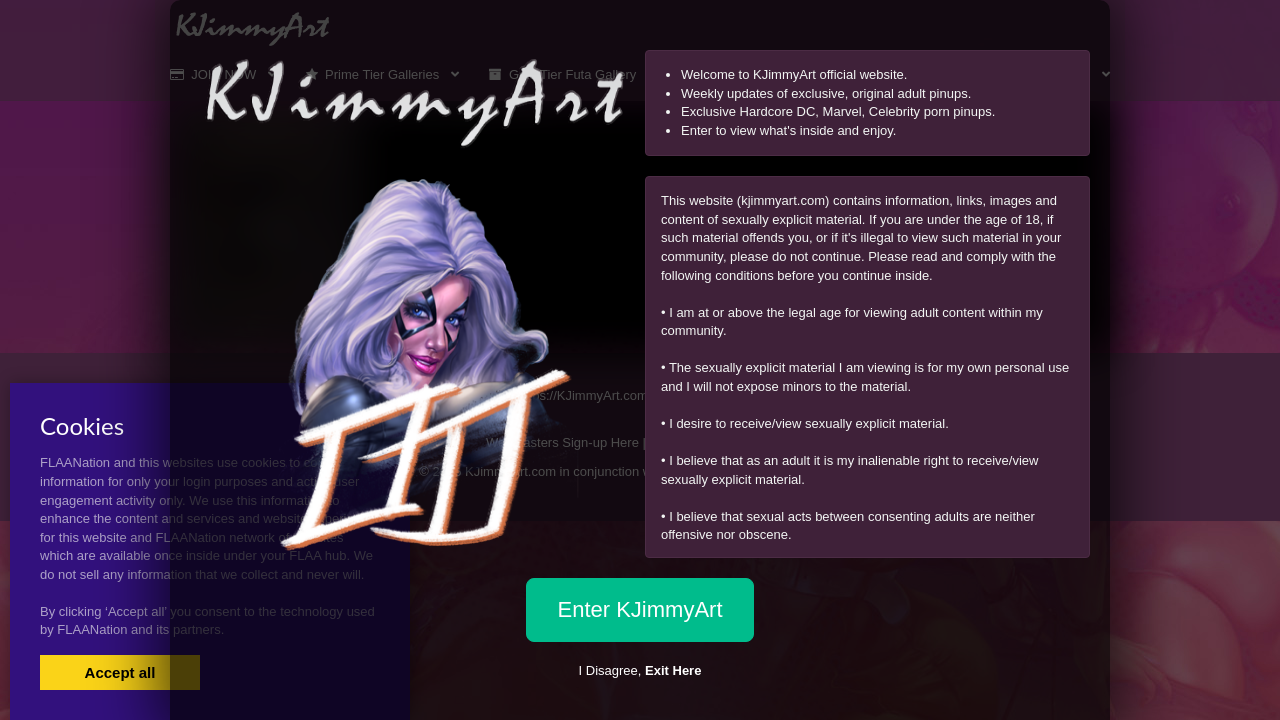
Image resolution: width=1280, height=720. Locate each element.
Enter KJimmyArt (639, 609)
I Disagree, (640, 670)
